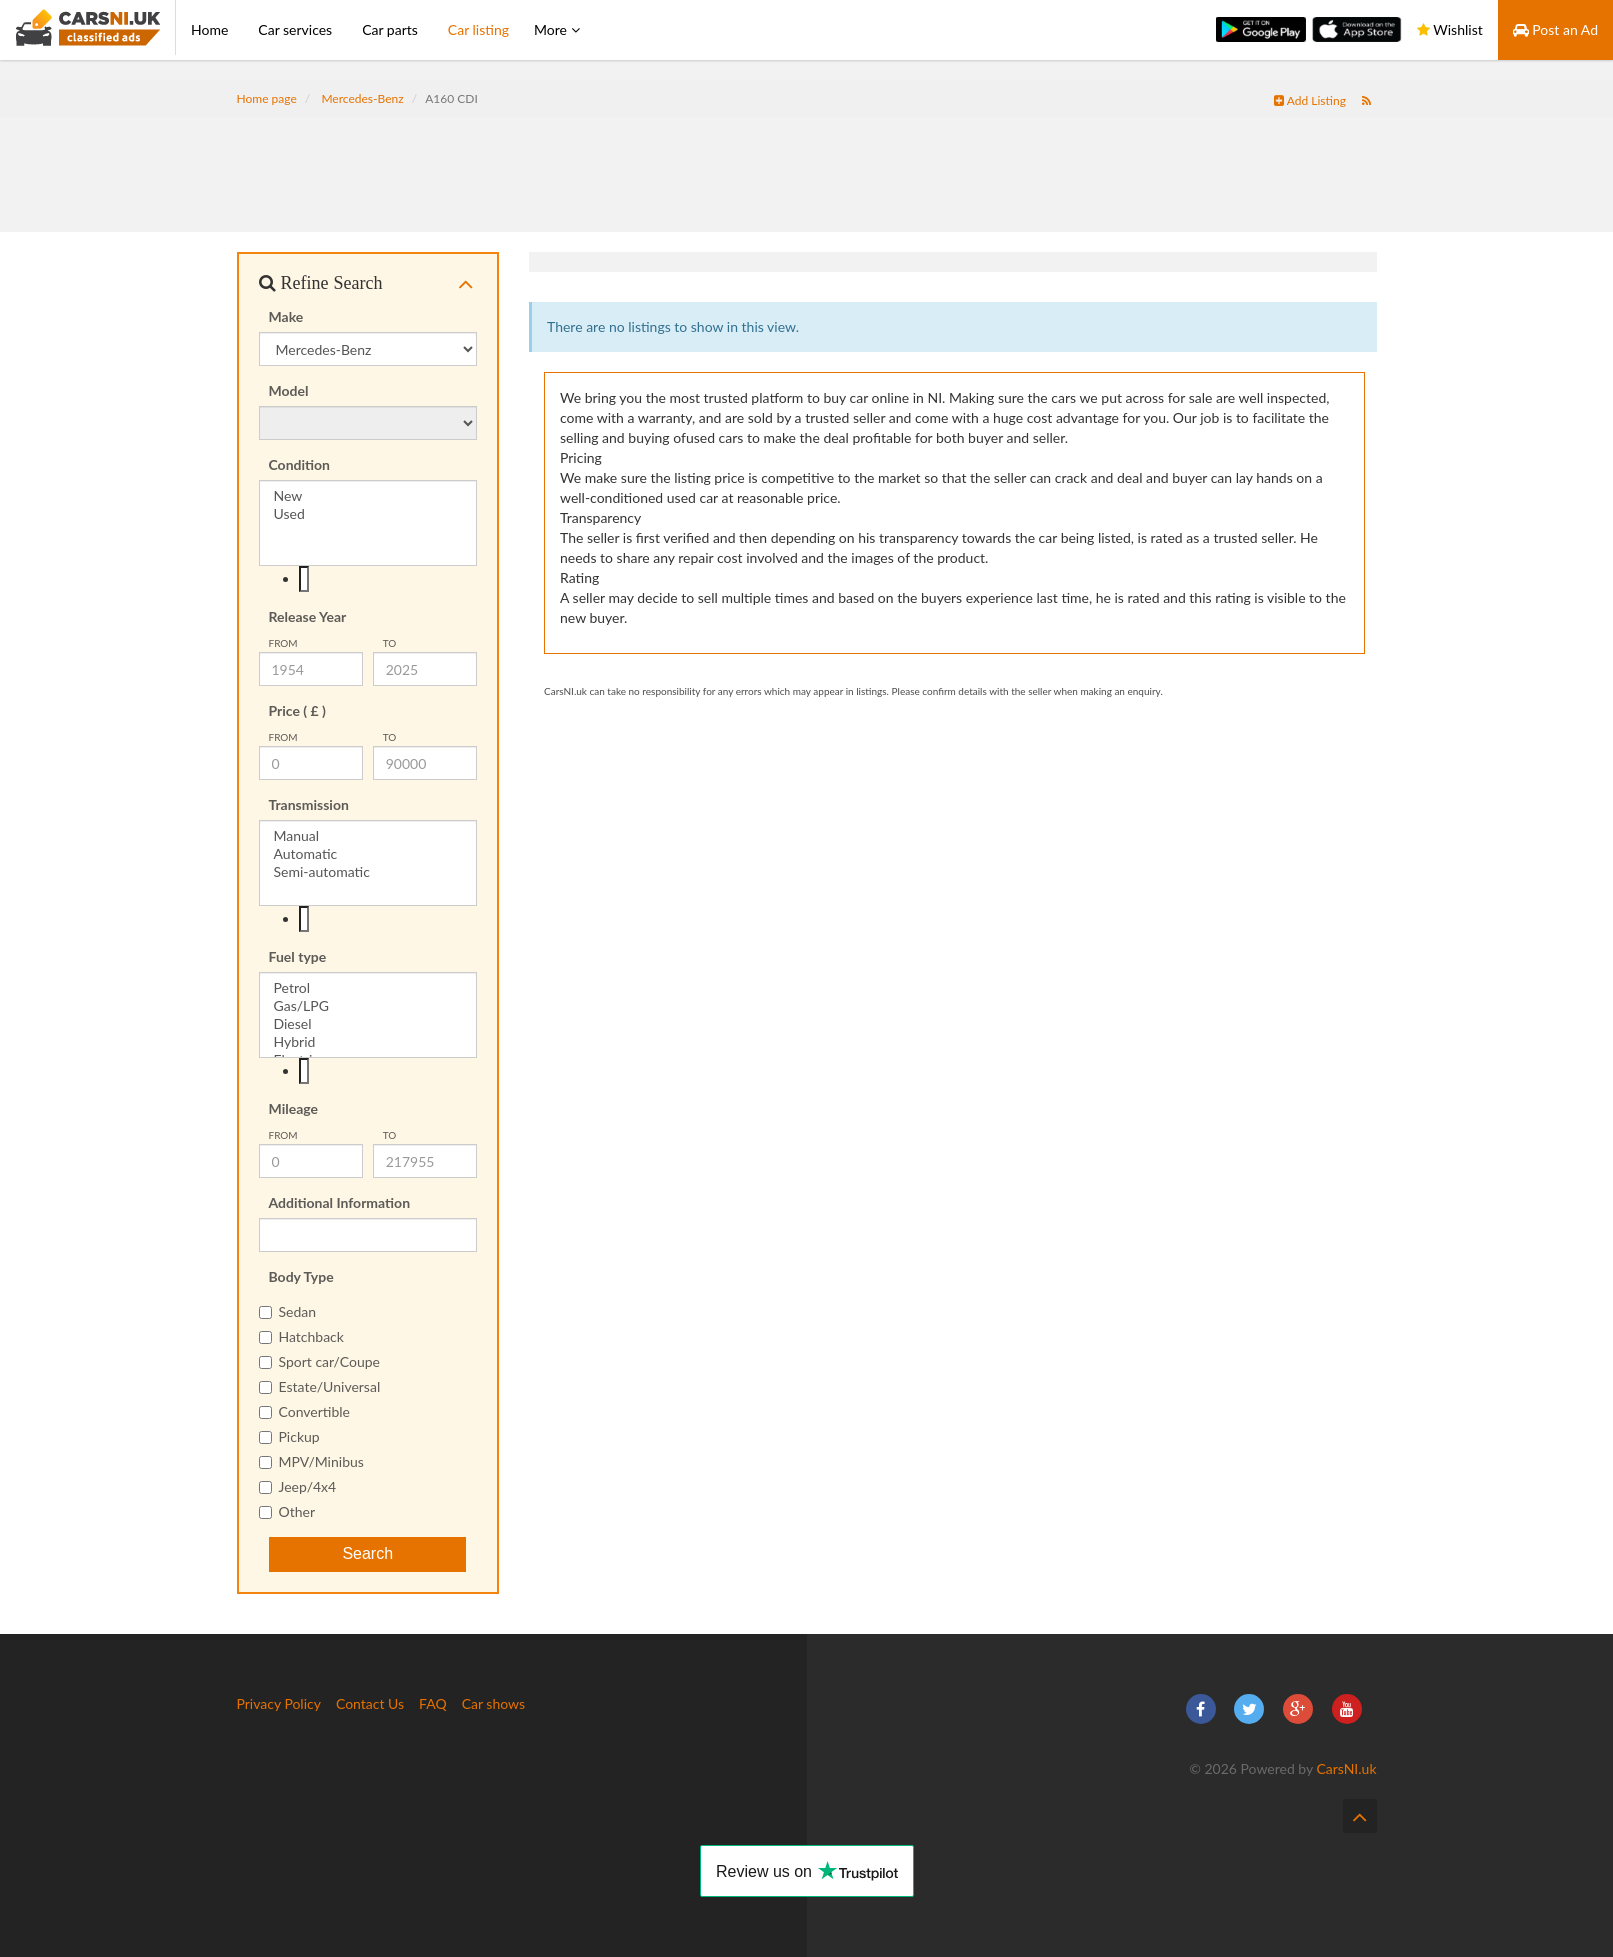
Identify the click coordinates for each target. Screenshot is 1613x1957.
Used (368, 514)
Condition (300, 464)
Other (287, 1511)
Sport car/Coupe (319, 1361)
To (390, 643)
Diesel (368, 1024)
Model (289, 390)
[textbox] (304, 579)
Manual (368, 836)
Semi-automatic (368, 872)
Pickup (289, 1436)
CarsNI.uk (1346, 1768)
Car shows (493, 1703)
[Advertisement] (807, 162)
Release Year (308, 616)
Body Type (301, 1276)
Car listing (478, 29)
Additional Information (340, 1202)
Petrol (368, 988)
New (368, 496)
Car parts (390, 29)
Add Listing (1310, 100)
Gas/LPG (368, 1006)
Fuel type (298, 956)
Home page (267, 98)
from (283, 643)
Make (286, 316)
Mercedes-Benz (362, 98)
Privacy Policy (279, 1703)
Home (209, 29)
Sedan (288, 1311)
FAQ (433, 1703)
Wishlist (1450, 29)
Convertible (305, 1411)
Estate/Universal (320, 1386)
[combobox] (368, 579)
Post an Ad (1555, 29)
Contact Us (370, 1703)
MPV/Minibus (311, 1461)
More (557, 29)
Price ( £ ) (297, 710)
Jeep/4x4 (298, 1486)
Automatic (368, 854)
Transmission (309, 804)
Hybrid (368, 1042)
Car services (295, 29)
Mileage (294, 1108)
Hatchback (301, 1336)
